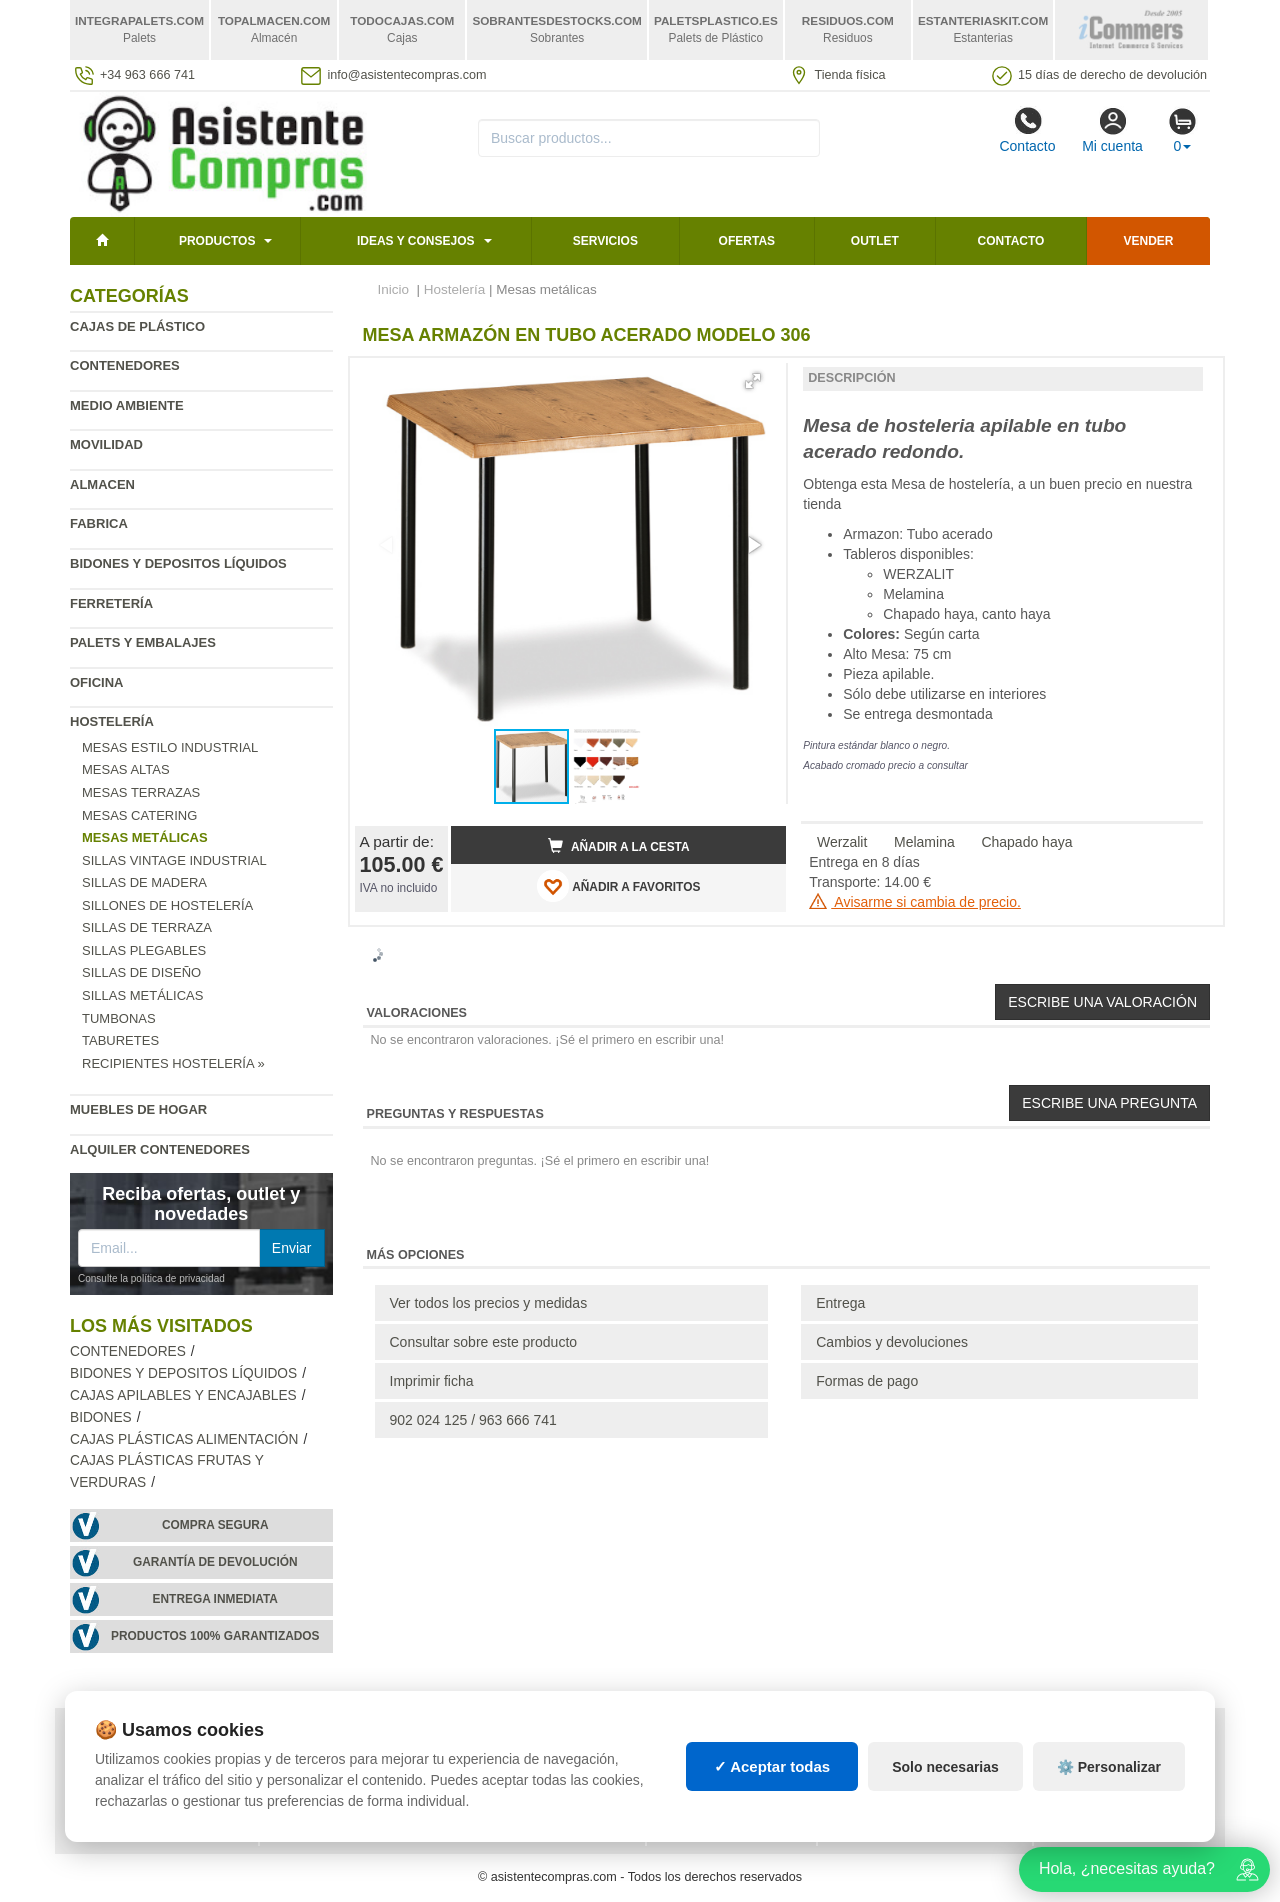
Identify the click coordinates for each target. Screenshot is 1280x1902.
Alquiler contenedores (160, 1149)
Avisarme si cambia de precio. (915, 902)
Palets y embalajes (143, 642)
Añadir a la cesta (619, 846)
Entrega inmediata (215, 1599)
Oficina (96, 682)
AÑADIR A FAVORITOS (618, 886)
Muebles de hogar (138, 1109)
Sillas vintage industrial (174, 860)
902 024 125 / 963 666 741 (473, 1420)
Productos (217, 241)
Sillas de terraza (147, 927)
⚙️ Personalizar (1109, 1767)
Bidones (101, 1417)
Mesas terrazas (141, 792)
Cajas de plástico (137, 326)
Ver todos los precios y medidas (489, 1303)
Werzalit (842, 842)
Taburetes (120, 1040)
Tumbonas (119, 1018)
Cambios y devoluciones (892, 1342)
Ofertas (747, 241)
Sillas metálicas (142, 995)
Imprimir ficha (432, 1381)
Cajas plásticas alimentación (184, 1439)
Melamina (924, 842)
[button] (753, 381)
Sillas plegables (144, 950)
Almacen (102, 484)
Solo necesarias (945, 1767)
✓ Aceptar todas (772, 1766)
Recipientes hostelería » (173, 1063)
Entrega (840, 1303)
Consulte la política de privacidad (151, 1278)
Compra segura (215, 1525)
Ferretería (111, 603)
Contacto (1027, 130)
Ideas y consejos (416, 241)
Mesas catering (139, 815)
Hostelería (112, 721)
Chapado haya (1026, 842)
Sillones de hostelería (167, 905)
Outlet (875, 241)
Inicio (394, 289)
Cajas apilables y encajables (183, 1395)
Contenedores (125, 365)
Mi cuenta (1112, 130)
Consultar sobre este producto (484, 1342)
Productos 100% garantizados (215, 1636)
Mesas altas (126, 769)
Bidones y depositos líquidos (178, 563)
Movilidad (106, 444)
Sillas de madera (144, 882)
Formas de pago (867, 1381)
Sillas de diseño (141, 972)
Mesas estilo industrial (170, 747)
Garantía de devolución (215, 1562)
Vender (1149, 241)
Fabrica (99, 523)
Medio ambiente (127, 405)
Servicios (605, 241)
